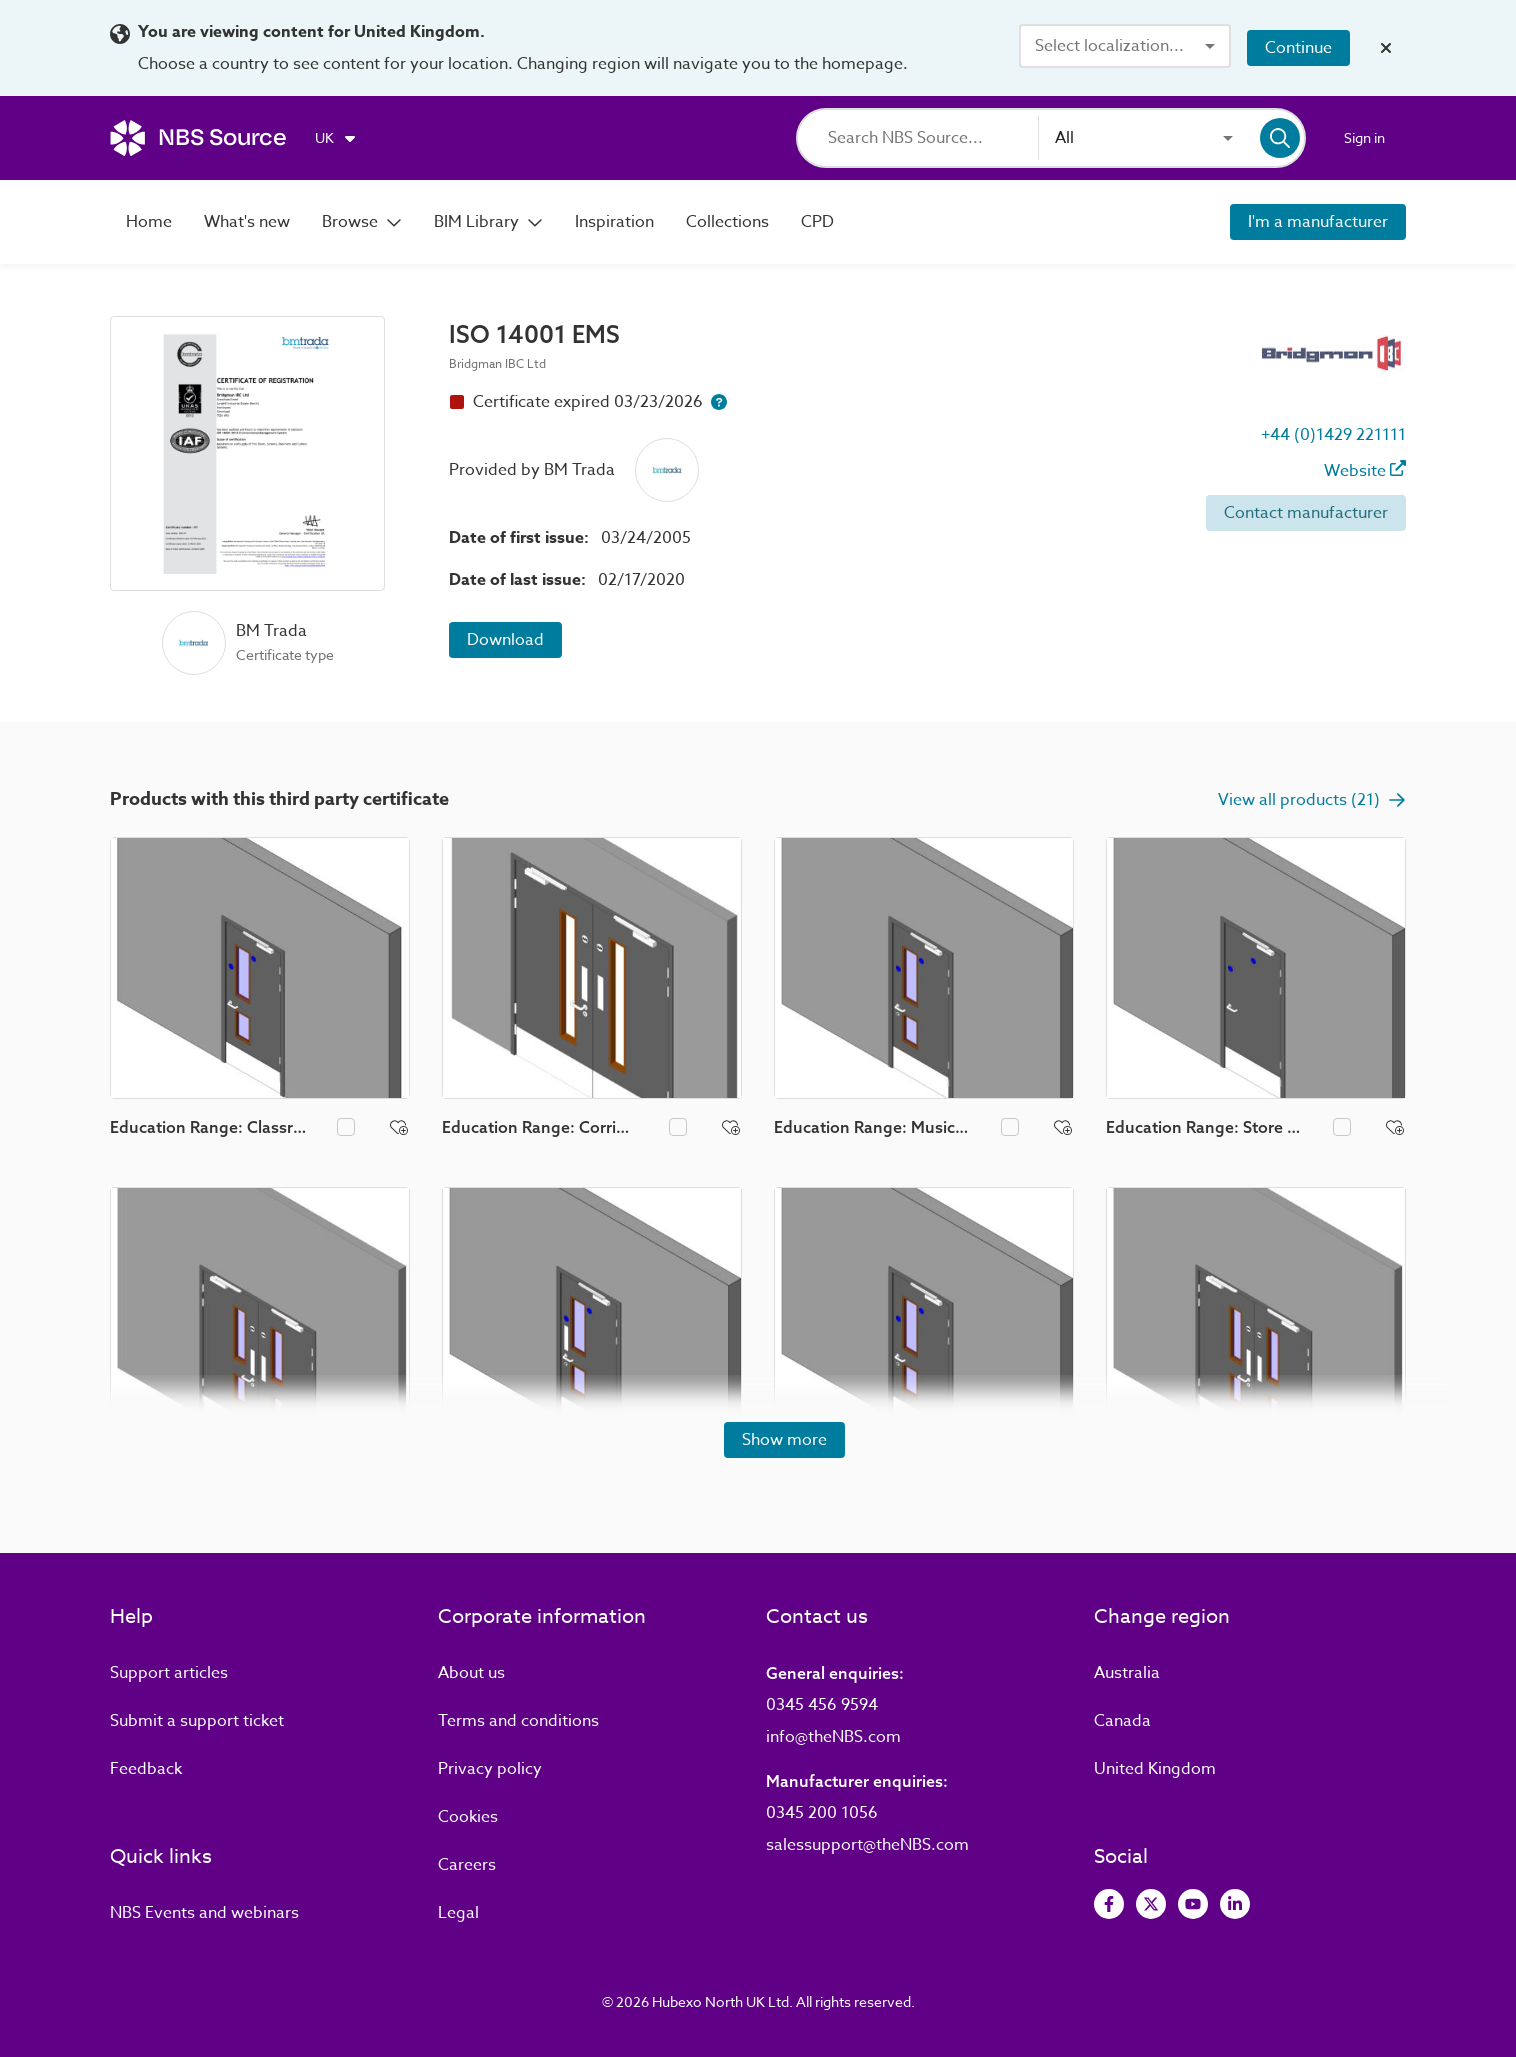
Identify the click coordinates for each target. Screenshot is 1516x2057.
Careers (467, 1865)
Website (1365, 471)
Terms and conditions (518, 1721)
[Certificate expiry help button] (719, 402)
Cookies (468, 1817)
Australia (1127, 1673)
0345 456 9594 (822, 1705)
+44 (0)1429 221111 (1333, 435)
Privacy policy (490, 1769)
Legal (458, 1913)
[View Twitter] (1151, 1904)
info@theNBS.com (833, 1737)
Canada (1122, 1721)
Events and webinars (204, 1913)
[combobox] (1125, 46)
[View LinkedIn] (1235, 1904)
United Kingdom (1155, 1769)
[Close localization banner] (1386, 48)
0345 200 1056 (822, 1813)
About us (471, 1673)
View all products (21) (1312, 800)
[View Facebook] (1109, 1904)
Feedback (146, 1769)
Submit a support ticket (197, 1721)
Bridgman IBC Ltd (497, 363)
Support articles (169, 1673)
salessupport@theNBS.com (867, 1845)
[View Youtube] (1193, 1904)
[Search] (933, 138)
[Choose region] (336, 138)
